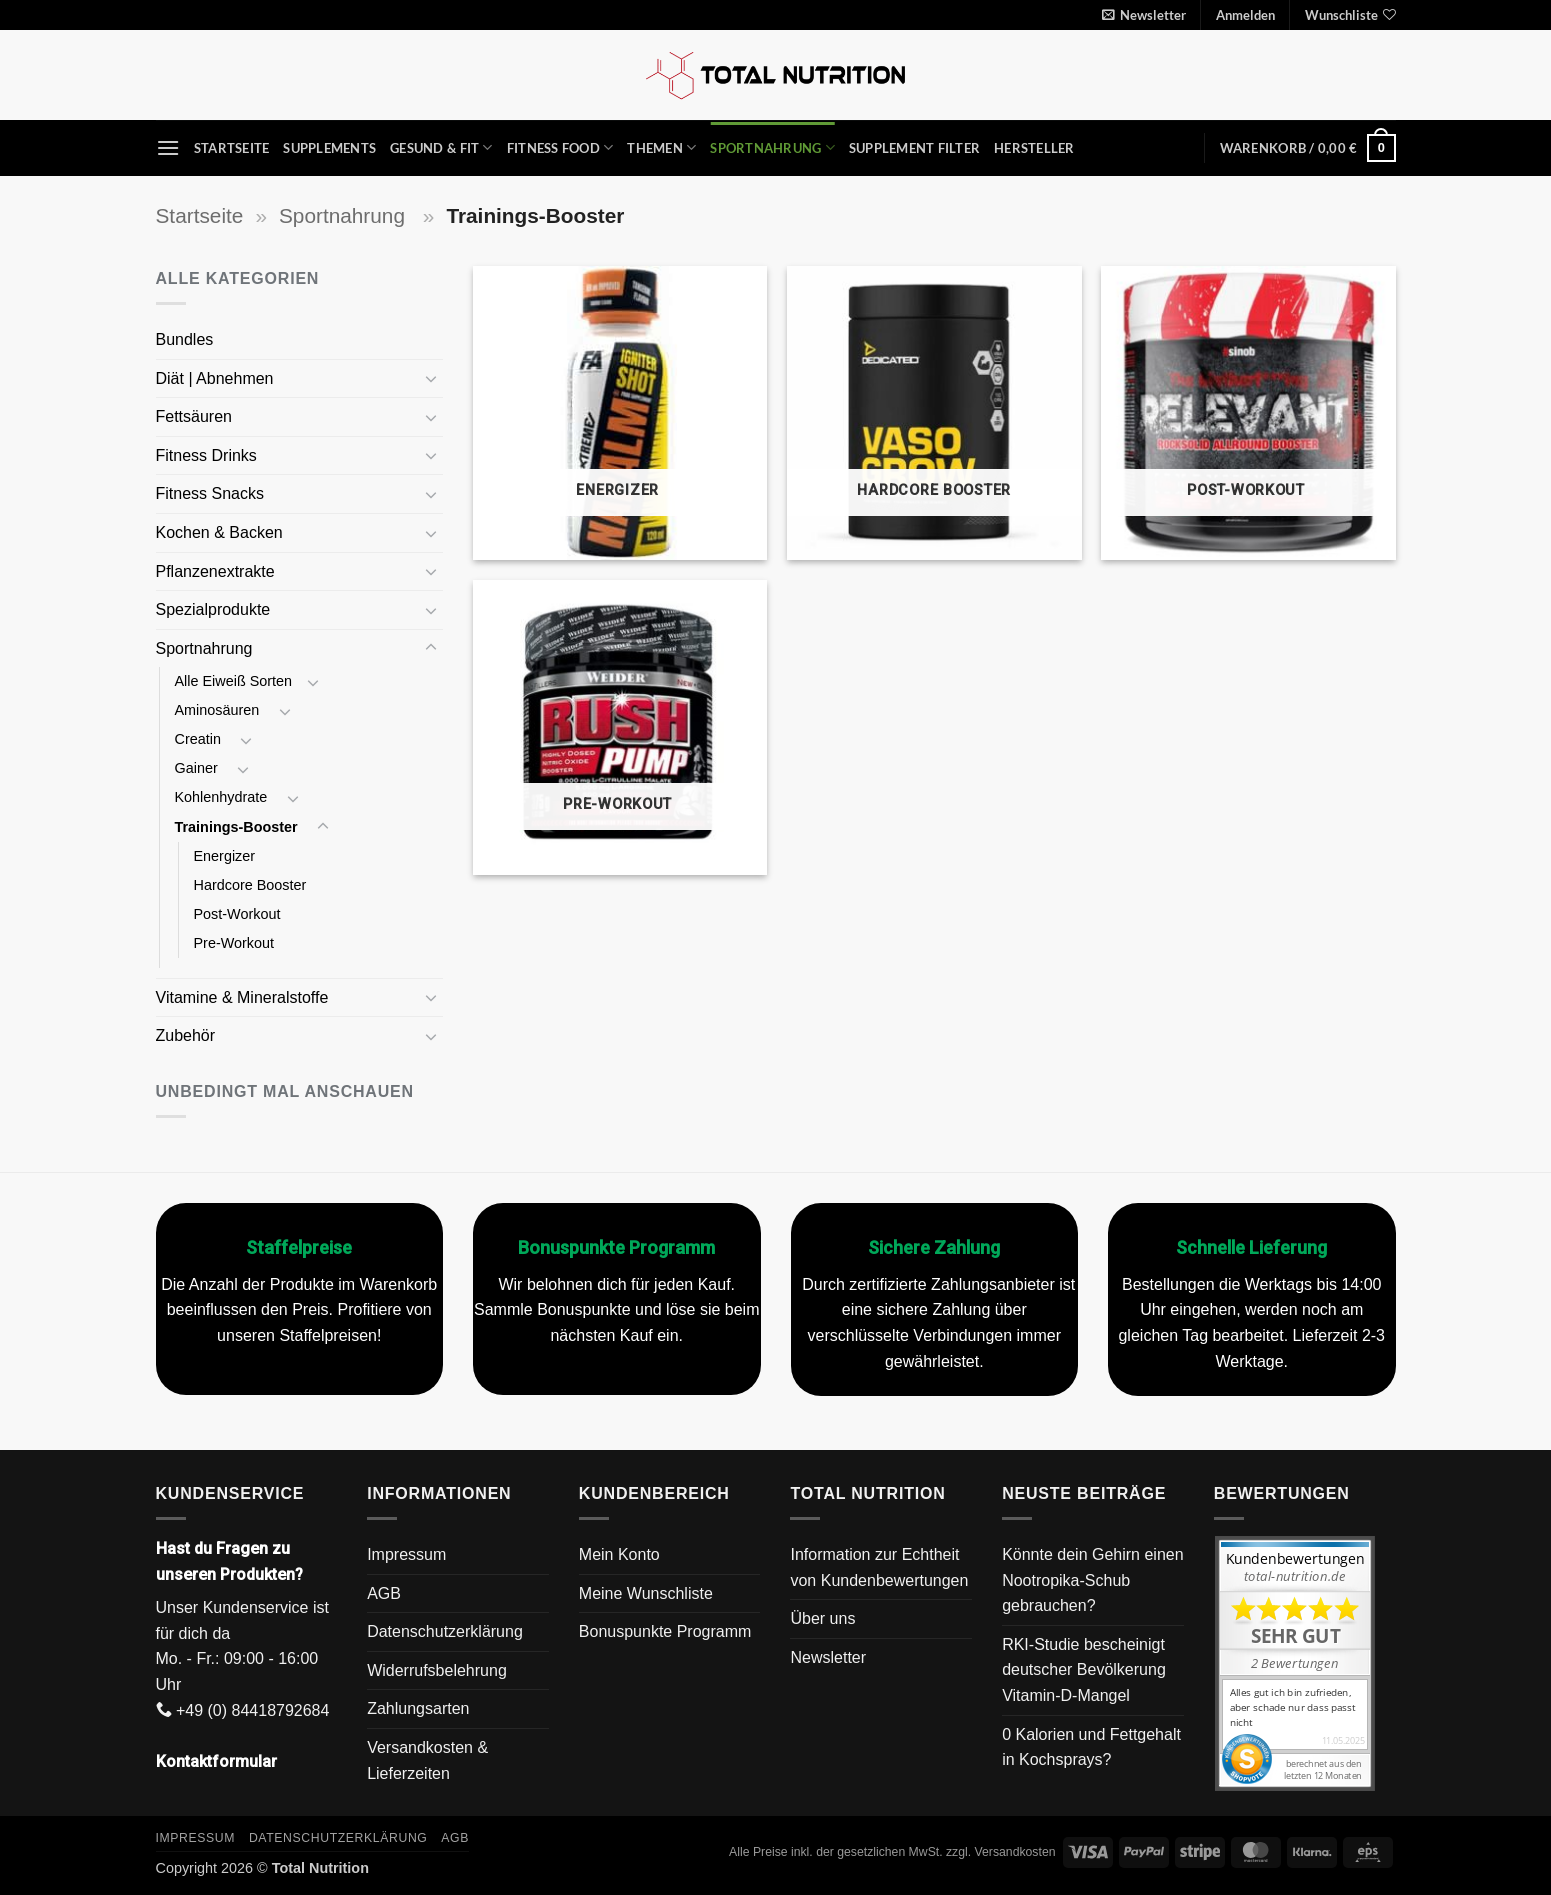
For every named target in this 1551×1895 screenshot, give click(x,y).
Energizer (227, 856)
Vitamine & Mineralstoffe (244, 997)
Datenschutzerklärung (445, 1631)
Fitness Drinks (209, 455)
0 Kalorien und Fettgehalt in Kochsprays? (1091, 1747)
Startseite (232, 148)
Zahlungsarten (418, 1708)
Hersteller (1034, 148)
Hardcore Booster (250, 885)
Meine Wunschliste (646, 1593)
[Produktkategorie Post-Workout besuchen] (1248, 413)
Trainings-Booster (238, 827)
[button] (1144, 15)
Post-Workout (239, 914)
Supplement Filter (914, 148)
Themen (661, 147)
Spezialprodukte (215, 609)
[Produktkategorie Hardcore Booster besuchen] (934, 413)
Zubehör (186, 1035)
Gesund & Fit (441, 147)
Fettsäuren (196, 416)
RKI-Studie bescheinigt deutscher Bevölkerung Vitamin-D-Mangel (1084, 1670)
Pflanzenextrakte (218, 571)
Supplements (329, 148)
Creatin (200, 739)
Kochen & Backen (222, 532)
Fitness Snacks (212, 493)
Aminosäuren (219, 710)
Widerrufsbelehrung (437, 1670)
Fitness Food (560, 147)
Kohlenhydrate (223, 797)
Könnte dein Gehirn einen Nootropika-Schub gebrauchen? (1092, 1580)
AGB (384, 1593)
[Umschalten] (431, 378)
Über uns (822, 1618)
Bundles (185, 339)
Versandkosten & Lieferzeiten (427, 1760)
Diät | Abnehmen (217, 378)
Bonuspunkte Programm (665, 1631)
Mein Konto (619, 1554)
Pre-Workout (236, 943)
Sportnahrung (772, 147)
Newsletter (828, 1657)
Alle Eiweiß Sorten (234, 681)
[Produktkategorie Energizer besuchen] (620, 413)
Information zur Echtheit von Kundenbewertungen (879, 1567)
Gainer (198, 768)
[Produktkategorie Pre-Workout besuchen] (620, 727)
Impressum (406, 1554)
